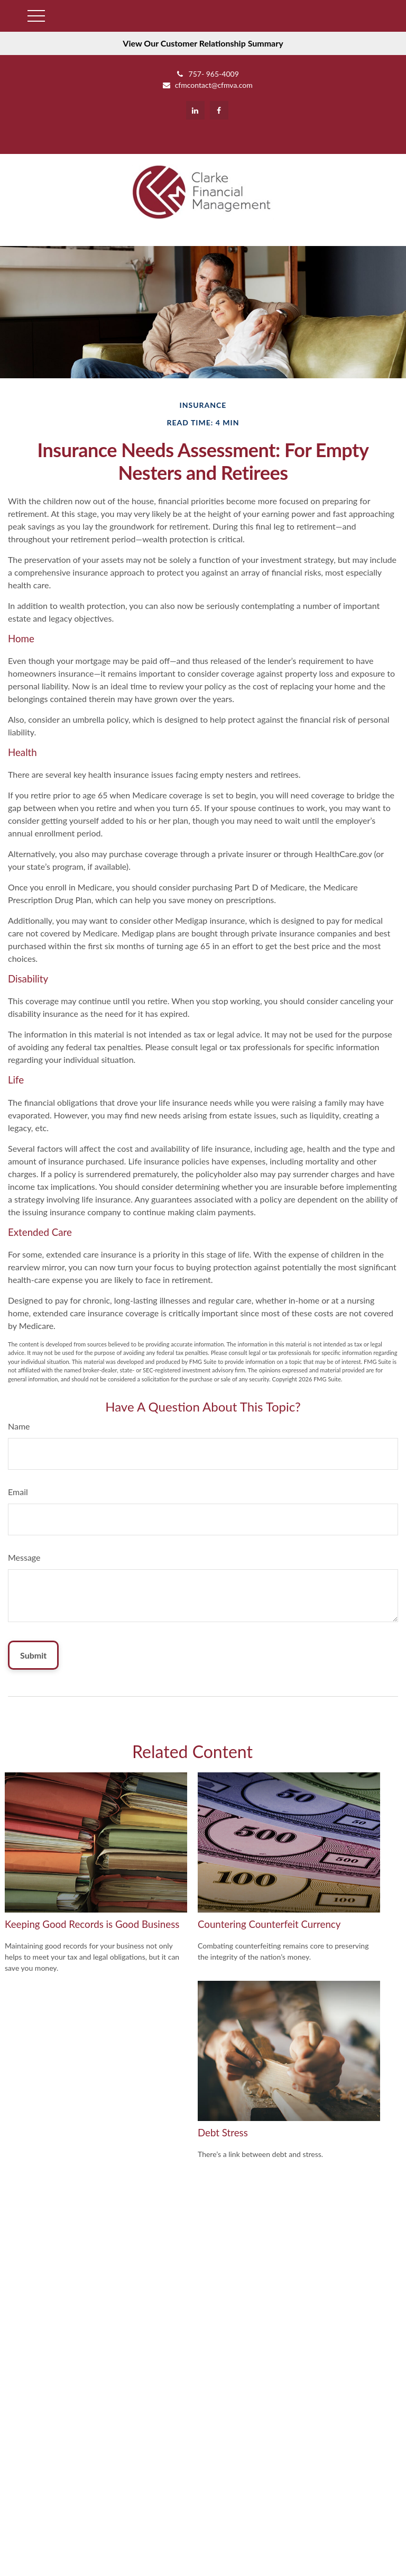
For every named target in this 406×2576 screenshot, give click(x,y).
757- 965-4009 (207, 73)
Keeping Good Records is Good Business (92, 1924)
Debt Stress (223, 2132)
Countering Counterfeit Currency (269, 1924)
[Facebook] (219, 110)
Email (18, 1492)
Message (24, 1557)
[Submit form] (33, 1655)
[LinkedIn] (195, 110)
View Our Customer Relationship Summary (203, 43)
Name (19, 1426)
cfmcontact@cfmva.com (207, 84)
